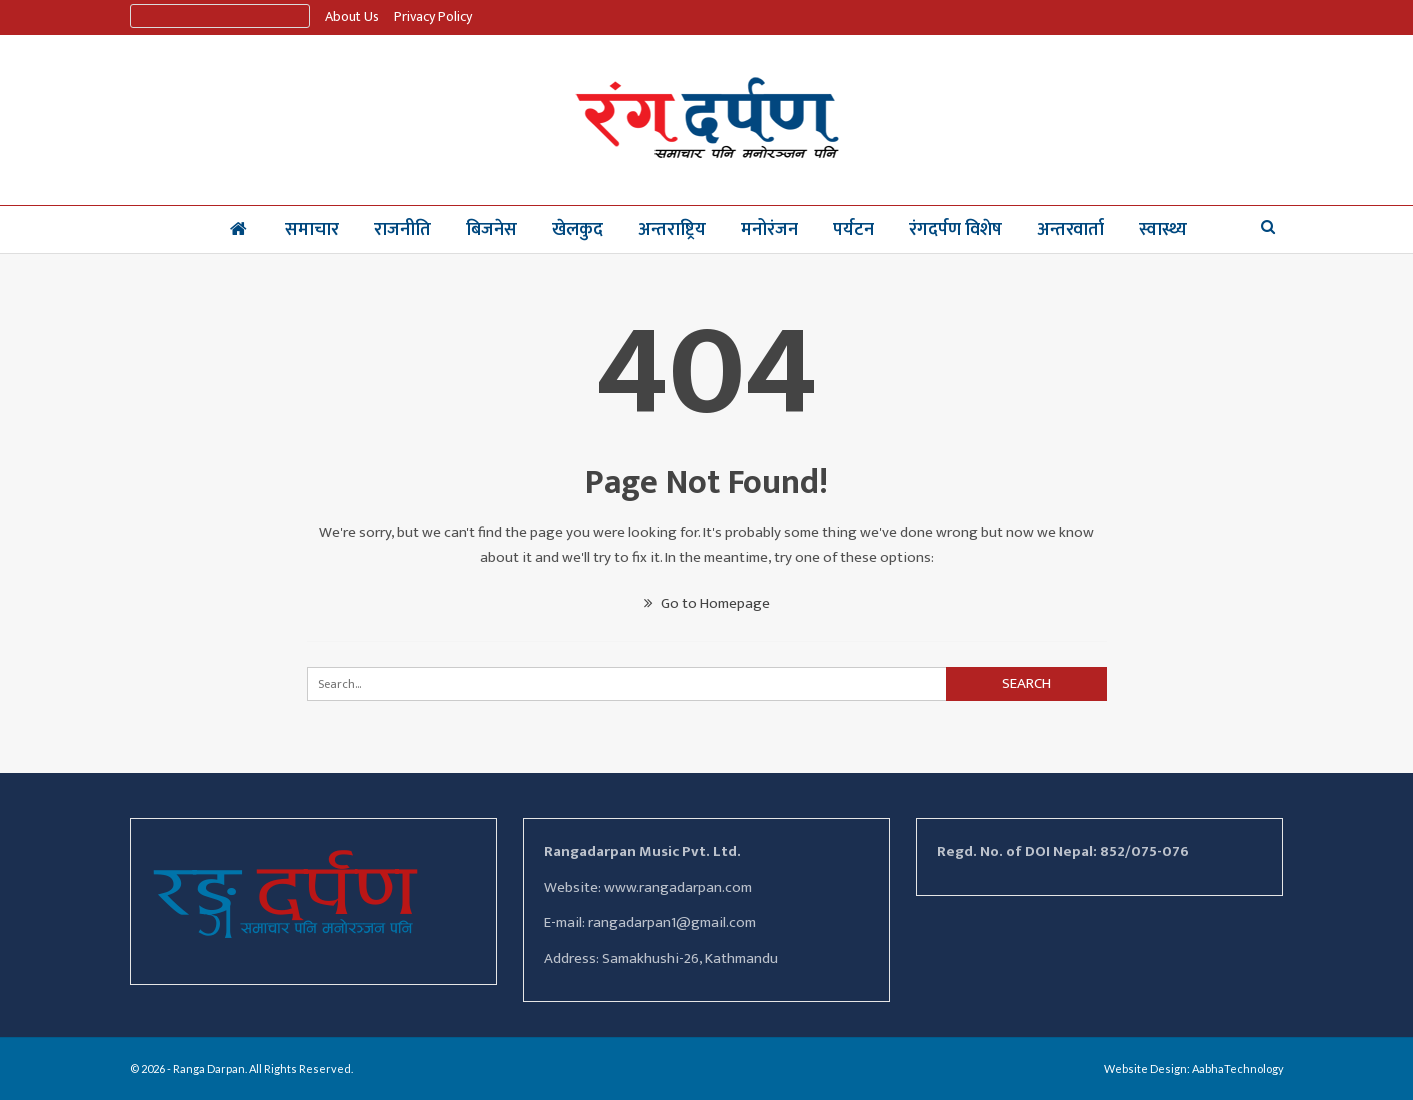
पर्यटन (853, 230)
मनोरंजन (769, 230)
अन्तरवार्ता (1070, 230)
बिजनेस (491, 230)
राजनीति (402, 230)
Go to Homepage (707, 603)
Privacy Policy (433, 16)
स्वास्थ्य (1163, 230)
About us (352, 16)
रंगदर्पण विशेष (955, 230)
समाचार (312, 230)
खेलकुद (577, 230)
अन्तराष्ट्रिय (672, 230)
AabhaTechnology (1238, 1068)
